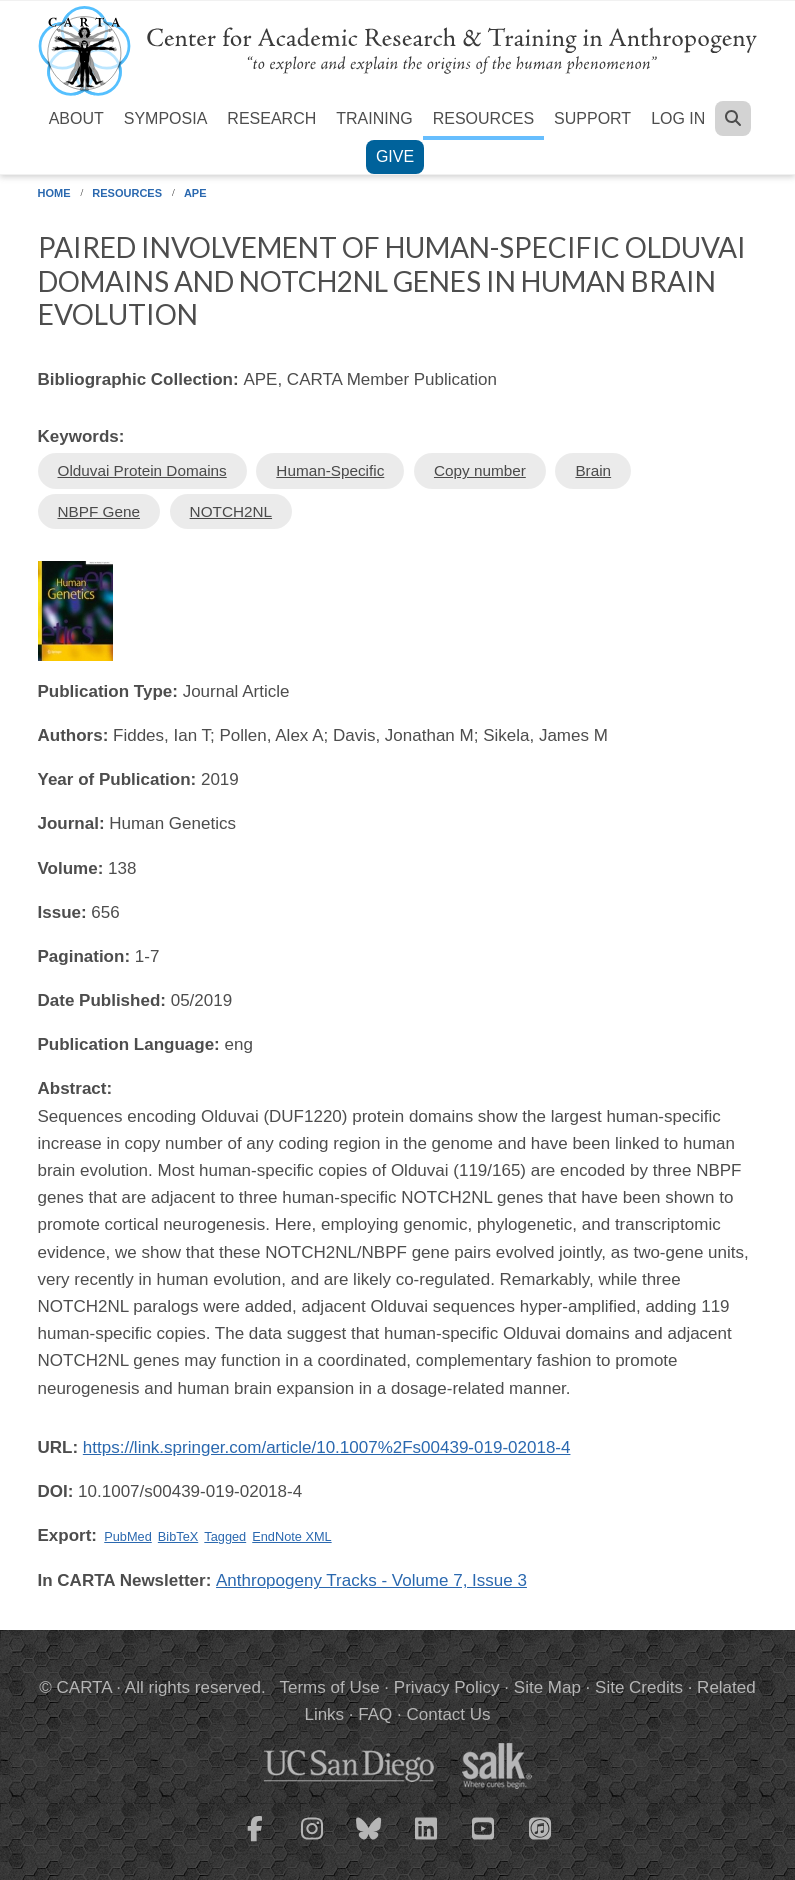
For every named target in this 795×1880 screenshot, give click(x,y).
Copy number (480, 470)
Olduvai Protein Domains (142, 470)
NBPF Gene (99, 511)
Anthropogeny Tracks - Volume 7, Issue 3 (371, 1580)
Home (54, 193)
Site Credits (639, 1687)
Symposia (166, 118)
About (76, 118)
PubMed (128, 1536)
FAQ (375, 1714)
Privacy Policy (447, 1687)
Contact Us (448, 1714)
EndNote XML (291, 1536)
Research (271, 118)
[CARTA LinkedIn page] (426, 1841)
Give (395, 156)
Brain (593, 470)
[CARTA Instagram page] (312, 1841)
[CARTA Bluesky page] (369, 1841)
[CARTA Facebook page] (255, 1841)
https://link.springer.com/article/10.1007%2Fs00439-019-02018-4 (327, 1447)
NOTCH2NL (231, 511)
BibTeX (178, 1536)
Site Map (547, 1687)
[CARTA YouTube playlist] (483, 1841)
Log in (678, 118)
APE (195, 193)
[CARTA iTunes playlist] (540, 1827)
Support (592, 118)
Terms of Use (330, 1687)
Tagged (225, 1536)
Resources (483, 118)
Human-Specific (330, 470)
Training (374, 118)
